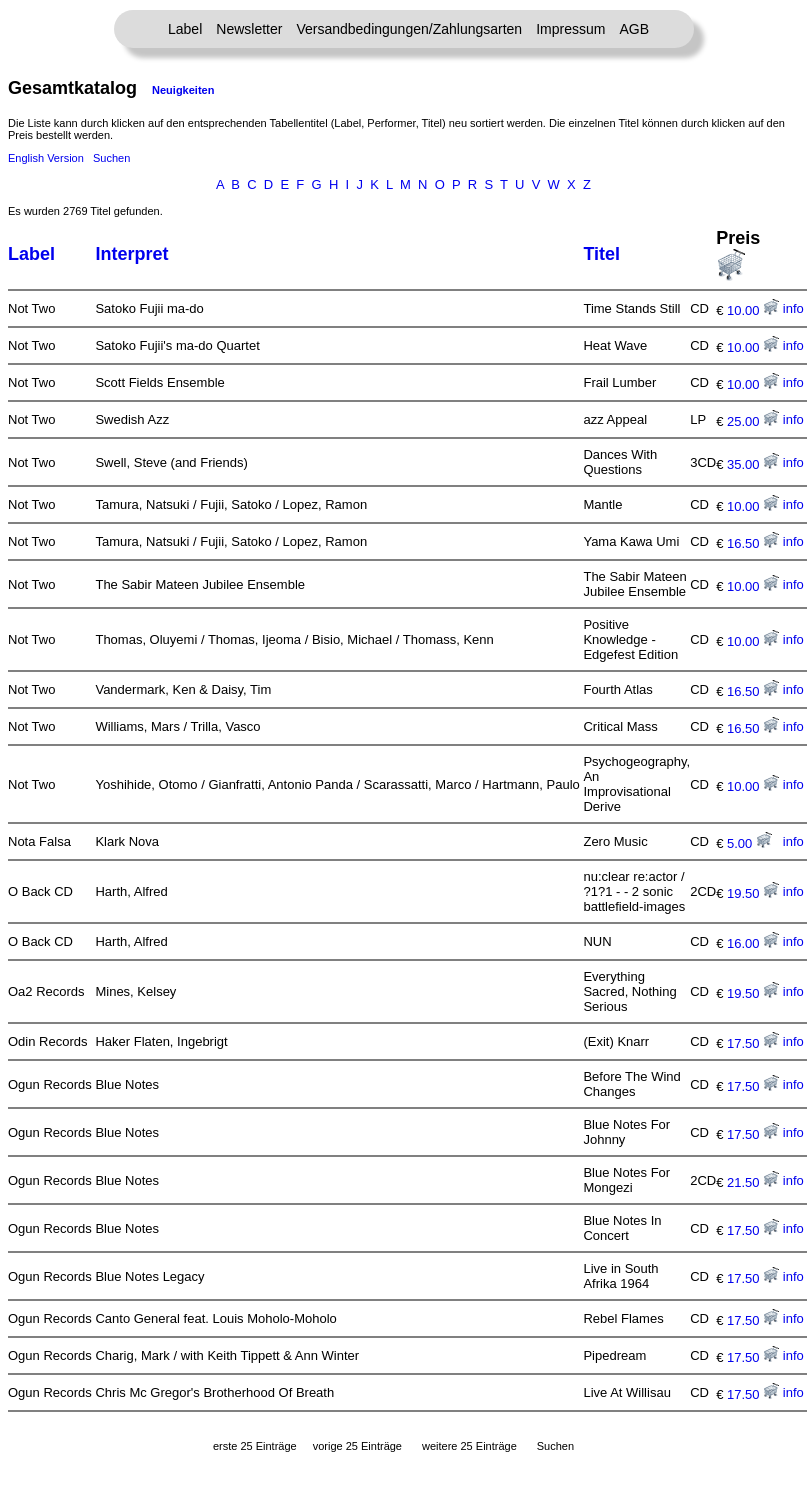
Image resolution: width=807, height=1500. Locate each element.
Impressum (570, 29)
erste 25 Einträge (255, 1446)
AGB (634, 29)
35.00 (753, 464)
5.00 (749, 843)
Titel (601, 254)
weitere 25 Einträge (469, 1446)
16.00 (753, 943)
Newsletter (249, 29)
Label (185, 29)
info (793, 308)
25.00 (753, 421)
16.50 (753, 543)
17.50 (753, 1043)
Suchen (111, 158)
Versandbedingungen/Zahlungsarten (409, 29)
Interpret (131, 254)
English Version (46, 158)
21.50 (753, 1182)
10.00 (753, 310)
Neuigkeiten (183, 90)
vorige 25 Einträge (357, 1446)
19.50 (753, 893)
